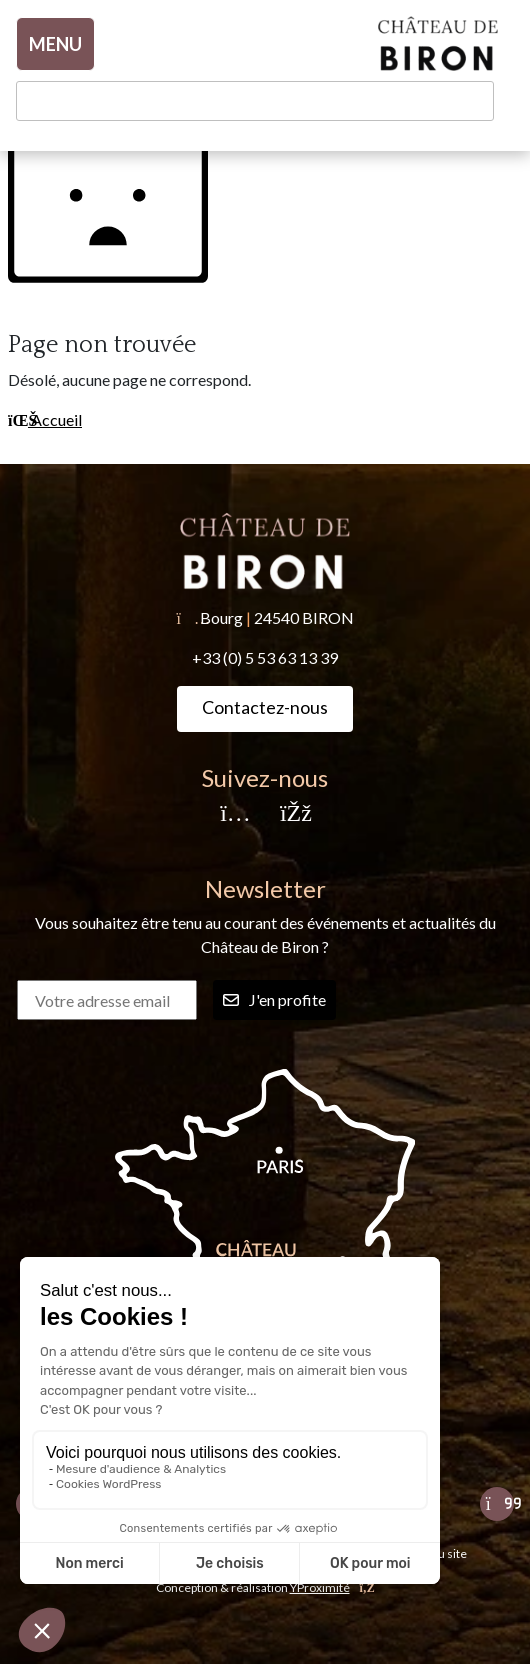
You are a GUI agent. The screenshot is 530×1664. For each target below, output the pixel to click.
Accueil (45, 419)
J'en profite (274, 1000)
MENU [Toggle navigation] (55, 44)
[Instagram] (235, 814)
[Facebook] (295, 814)
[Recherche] (255, 101)
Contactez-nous (265, 707)
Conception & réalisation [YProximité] (265, 1587)
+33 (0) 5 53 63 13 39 (265, 657)
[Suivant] (497, 1504)
